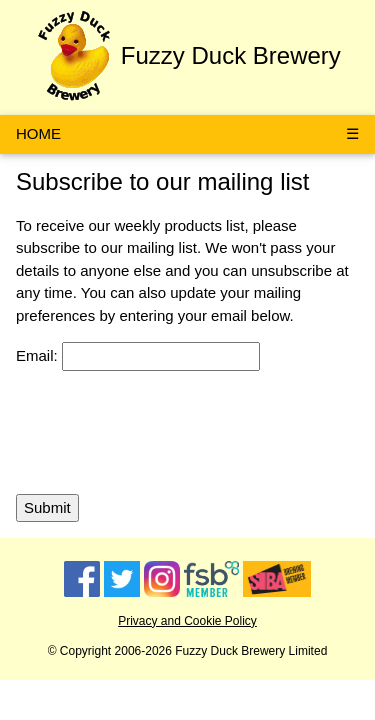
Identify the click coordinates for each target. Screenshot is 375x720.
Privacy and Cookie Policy (187, 621)
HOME (38, 133)
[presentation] (168, 432)
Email (35, 355)
